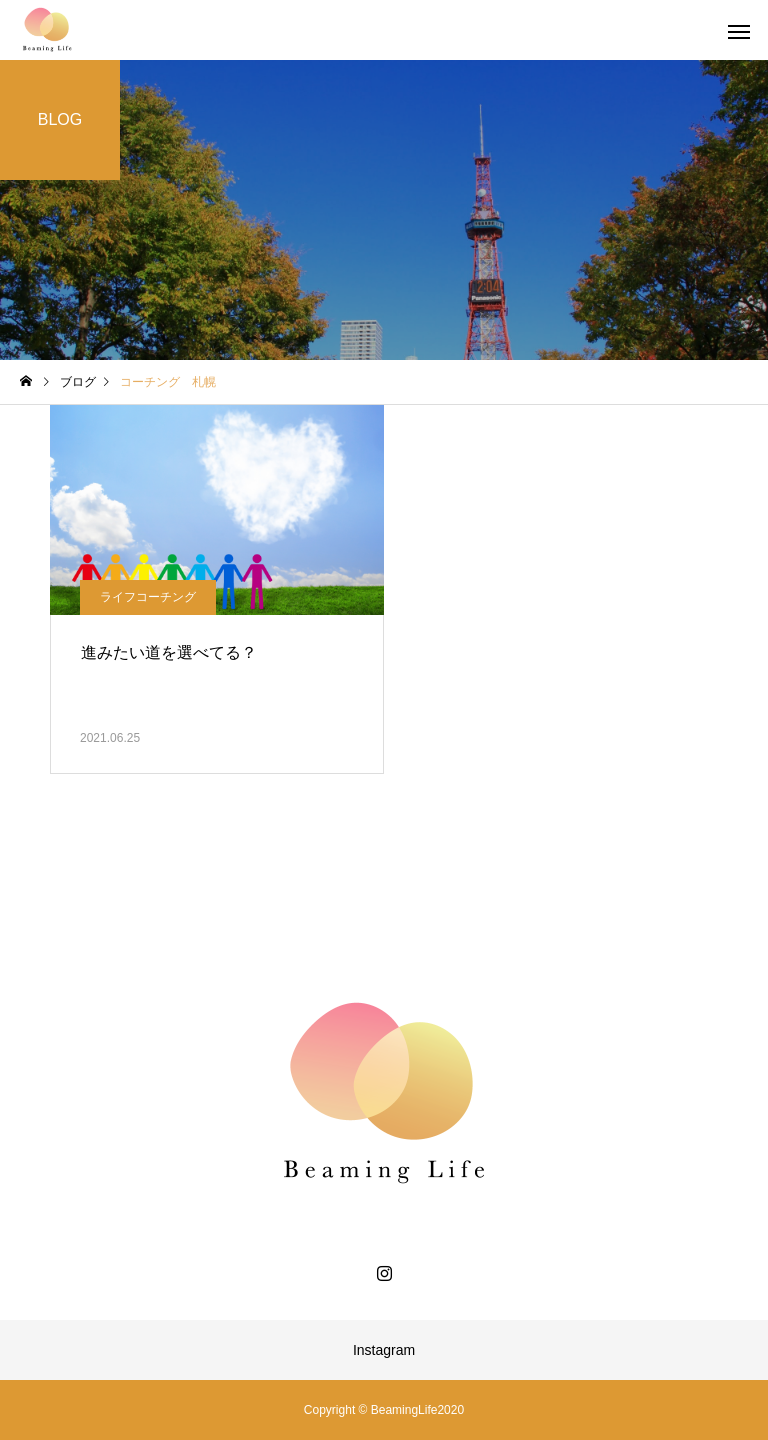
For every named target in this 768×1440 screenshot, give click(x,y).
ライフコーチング (148, 597)
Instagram (384, 1350)
